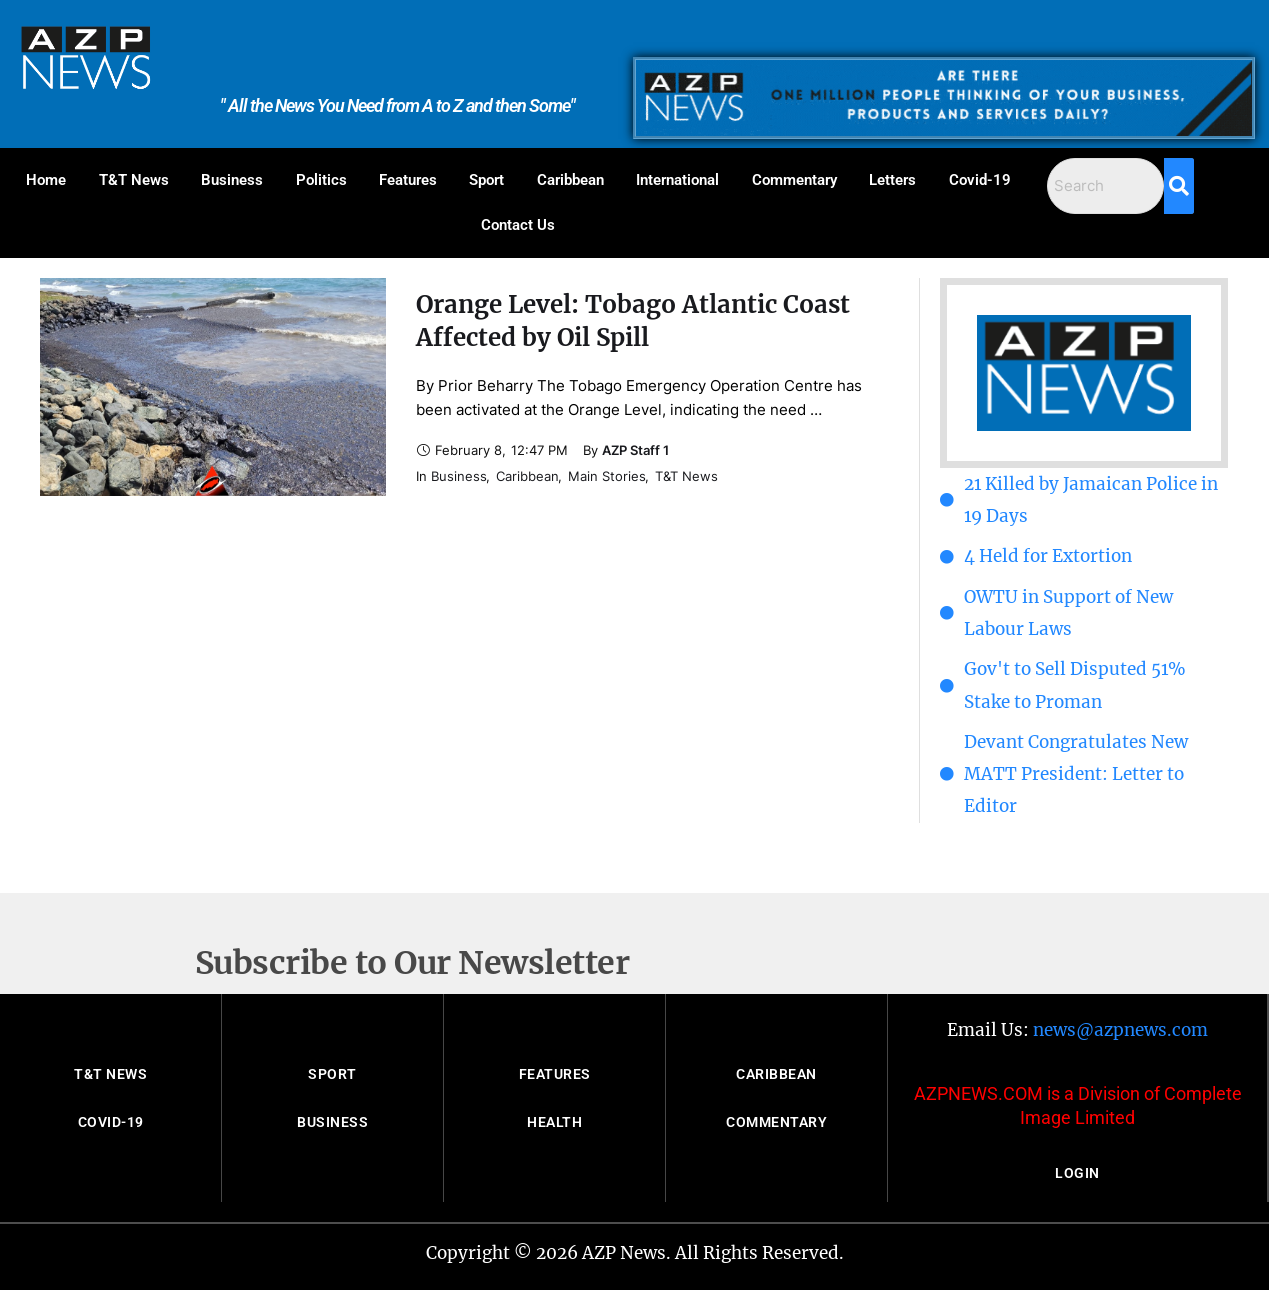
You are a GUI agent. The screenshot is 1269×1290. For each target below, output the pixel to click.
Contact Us (518, 225)
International (677, 180)
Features (408, 180)
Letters (892, 180)
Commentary (794, 180)
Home (46, 180)
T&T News (134, 180)
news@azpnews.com (1120, 1030)
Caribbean (570, 180)
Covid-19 (980, 180)
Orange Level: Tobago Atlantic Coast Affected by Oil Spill (633, 320)
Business (232, 180)
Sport (486, 180)
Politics (321, 180)
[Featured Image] (213, 387)
